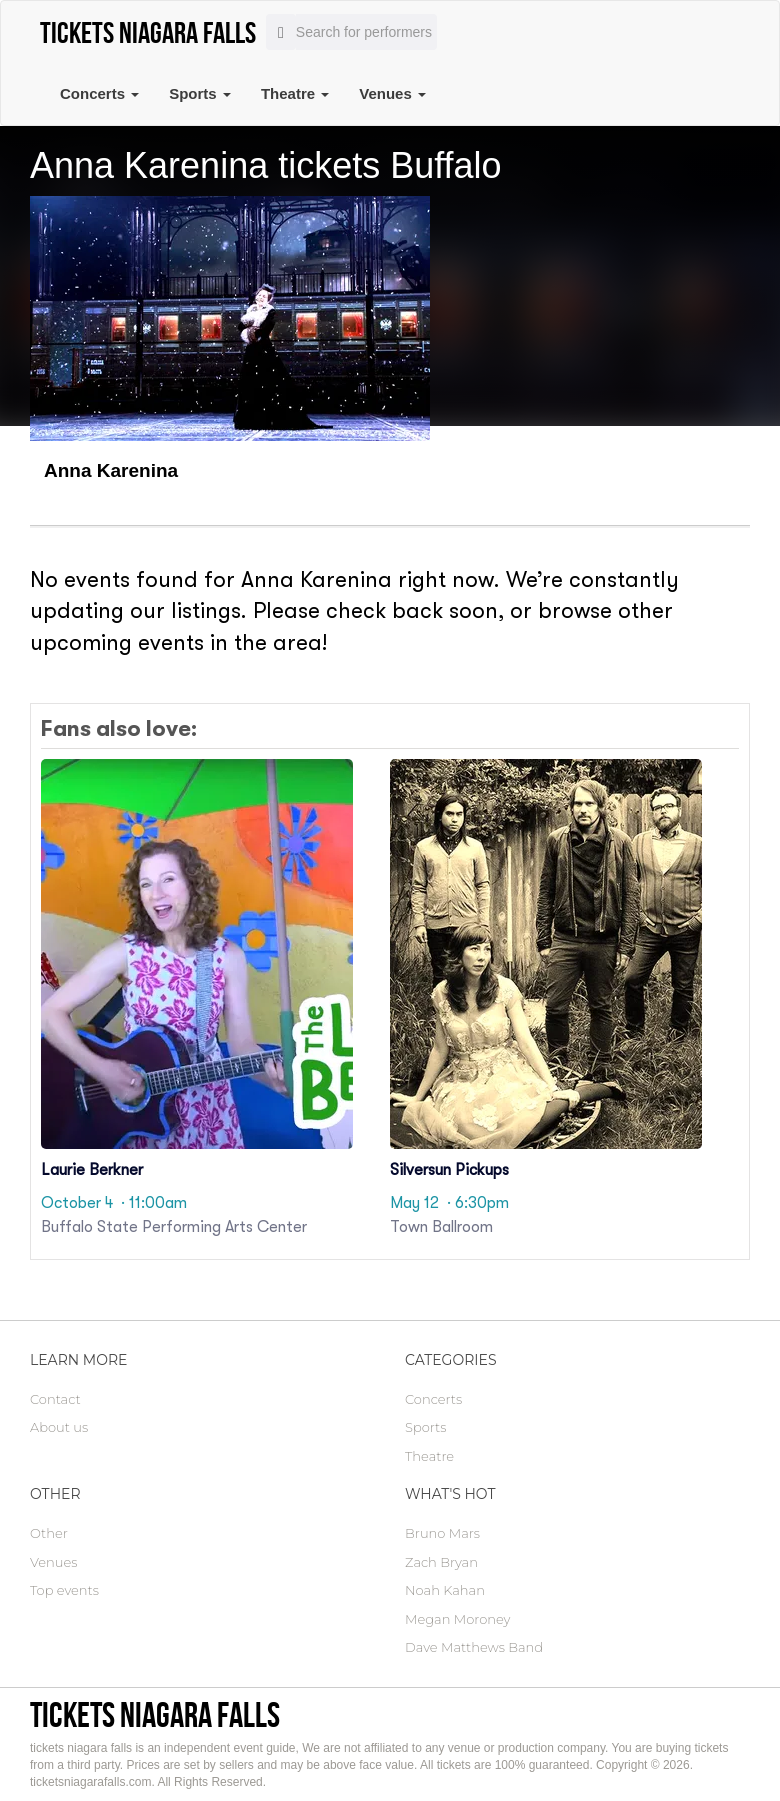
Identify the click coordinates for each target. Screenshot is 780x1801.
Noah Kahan (445, 1590)
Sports (200, 93)
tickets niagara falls (155, 1714)
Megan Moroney (457, 1619)
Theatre (295, 93)
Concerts (99, 93)
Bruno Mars (442, 1533)
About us (59, 1427)
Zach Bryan (441, 1562)
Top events (64, 1590)
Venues (392, 93)
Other (49, 1533)
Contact (55, 1399)
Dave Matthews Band (474, 1647)
